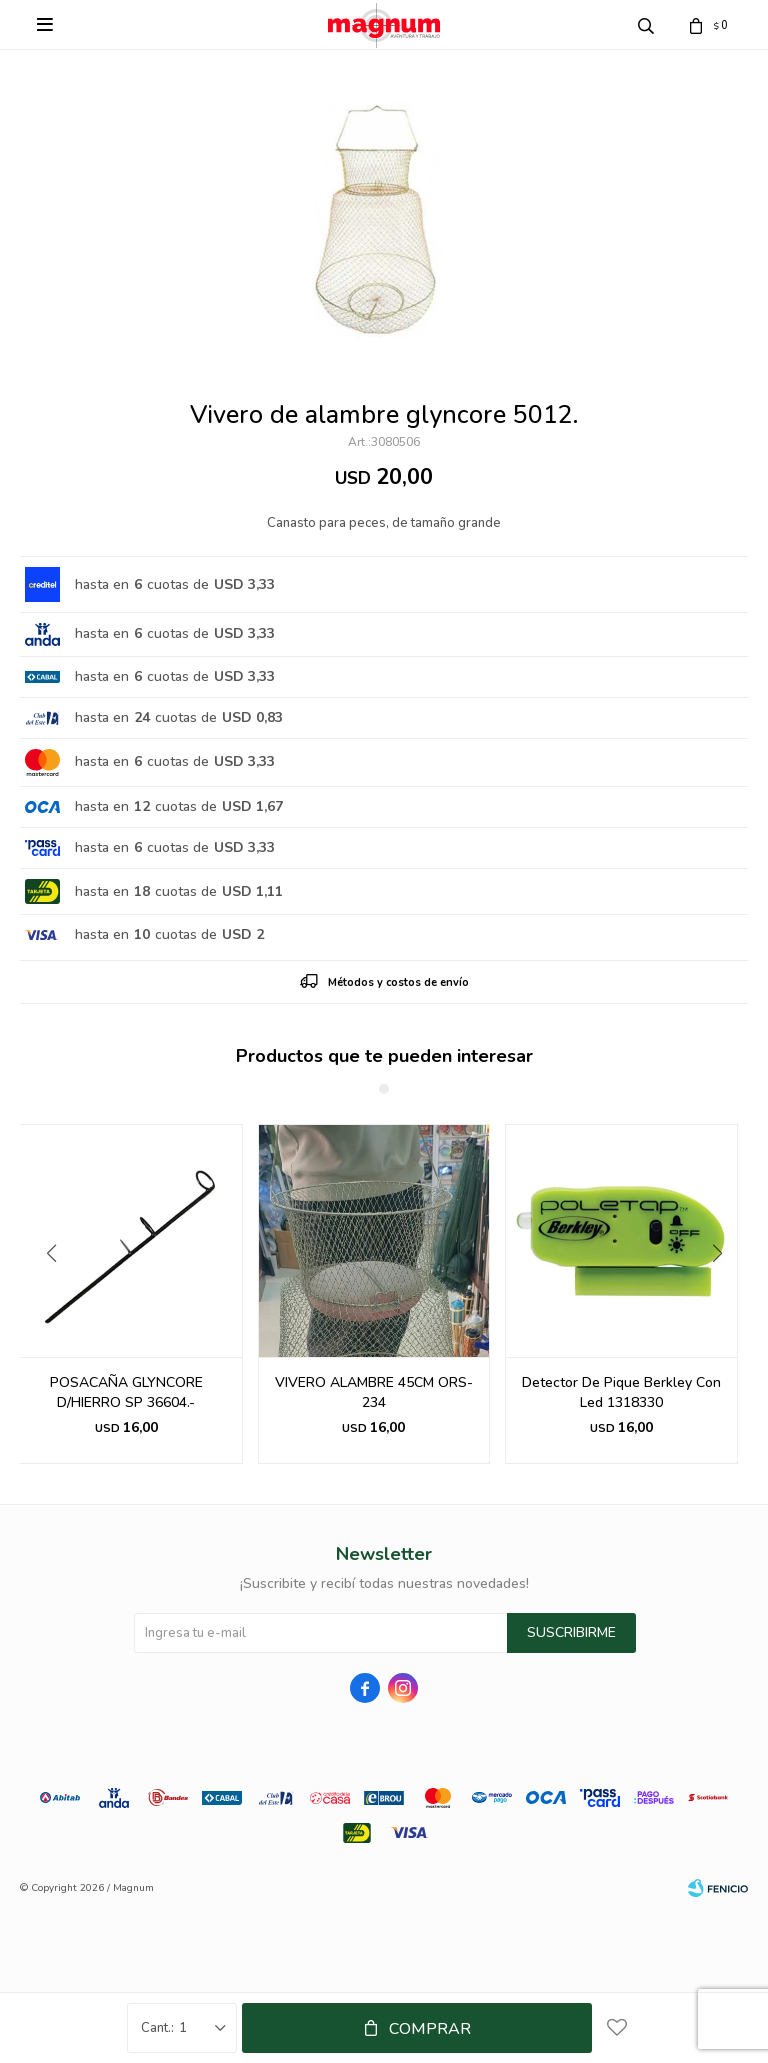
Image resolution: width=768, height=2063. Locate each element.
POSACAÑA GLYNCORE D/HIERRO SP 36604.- (126, 1392)
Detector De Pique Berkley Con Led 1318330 (621, 1392)
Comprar (430, 2029)
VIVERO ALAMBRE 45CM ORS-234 (374, 1392)
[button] (724, 1294)
